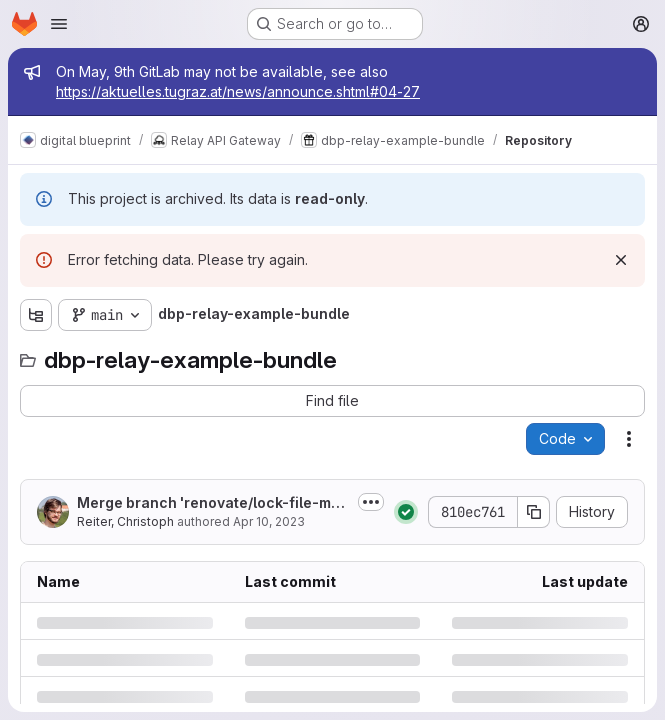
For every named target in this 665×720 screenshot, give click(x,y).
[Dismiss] (621, 260)
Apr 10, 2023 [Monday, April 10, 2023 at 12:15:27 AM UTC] (269, 521)
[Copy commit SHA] (534, 512)
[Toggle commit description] (371, 502)
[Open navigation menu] (59, 24)
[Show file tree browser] (36, 315)
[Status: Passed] (406, 512)
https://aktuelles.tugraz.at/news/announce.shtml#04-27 (238, 91)
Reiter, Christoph (125, 521)
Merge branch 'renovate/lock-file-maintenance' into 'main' (210, 503)
